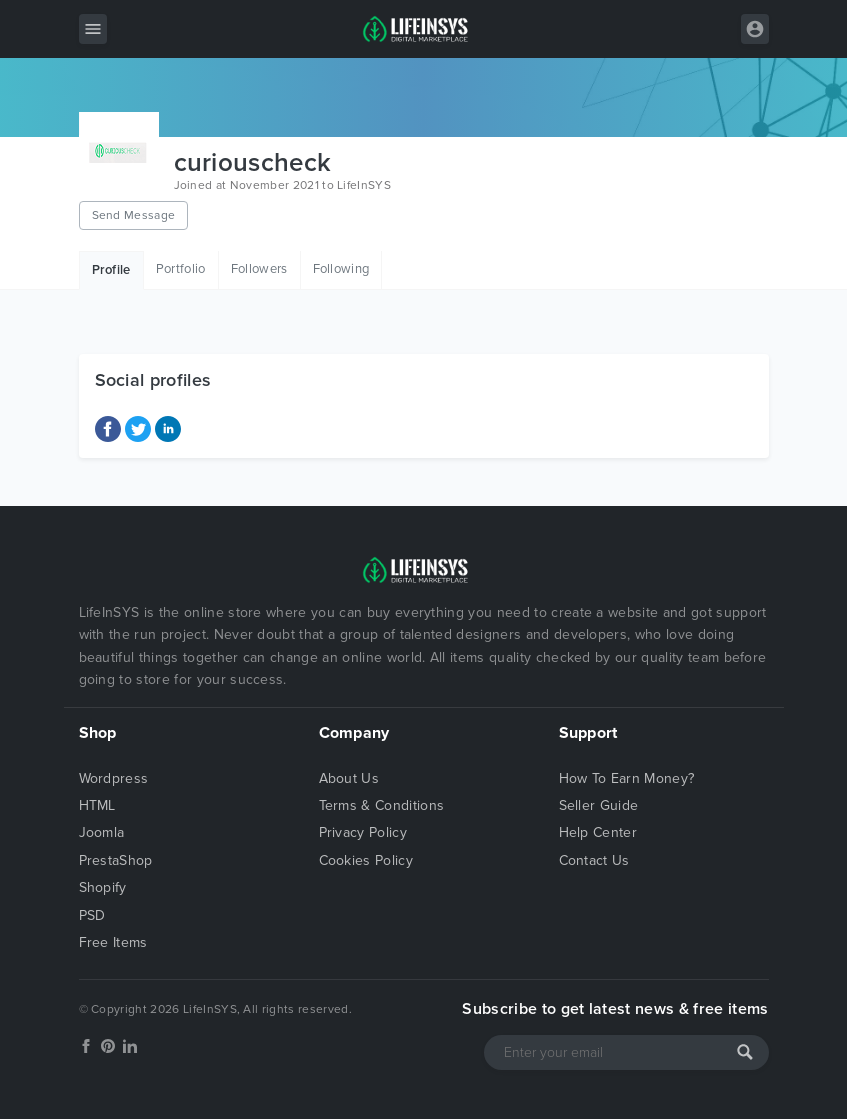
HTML (97, 805)
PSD (92, 915)
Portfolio (181, 269)
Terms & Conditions (382, 805)
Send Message (134, 215)
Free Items (113, 942)
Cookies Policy (366, 860)
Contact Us (594, 860)
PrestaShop (116, 860)
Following (341, 269)
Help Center (598, 832)
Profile (111, 270)
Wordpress (114, 778)
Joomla (102, 832)
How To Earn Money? (627, 778)
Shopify (103, 887)
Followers (259, 269)
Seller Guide (599, 805)
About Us (349, 778)
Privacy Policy (363, 832)
